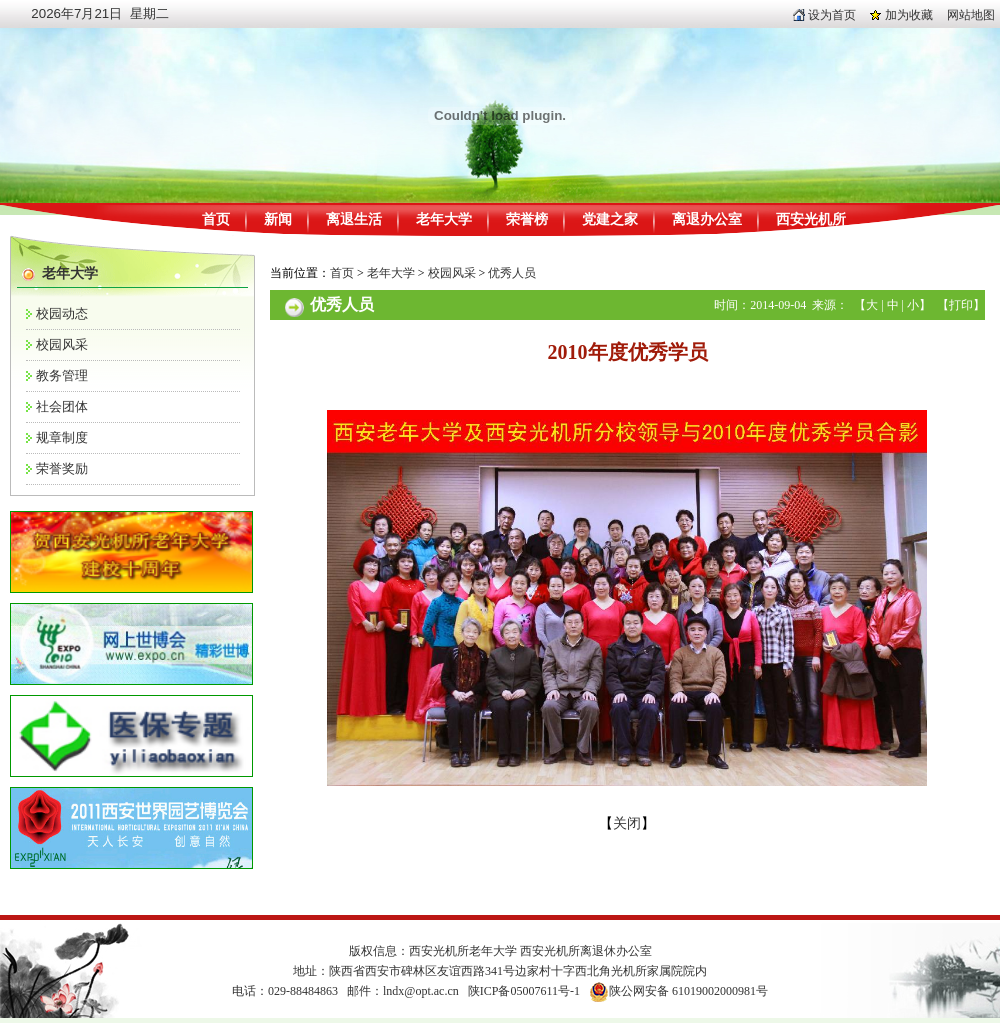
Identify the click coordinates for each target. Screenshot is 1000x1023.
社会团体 (62, 406)
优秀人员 (512, 273)
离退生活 (354, 219)
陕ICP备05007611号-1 (524, 991)
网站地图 (971, 15)
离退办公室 (707, 219)
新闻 (278, 219)
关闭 (627, 823)
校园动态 (62, 313)
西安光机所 (811, 219)
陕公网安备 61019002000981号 (688, 991)
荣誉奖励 (62, 468)
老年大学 (444, 219)
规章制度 (62, 437)
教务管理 (62, 375)
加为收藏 (901, 15)
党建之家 (610, 219)
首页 (216, 219)
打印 (961, 305)
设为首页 (824, 15)
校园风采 (62, 344)
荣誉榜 (527, 219)
